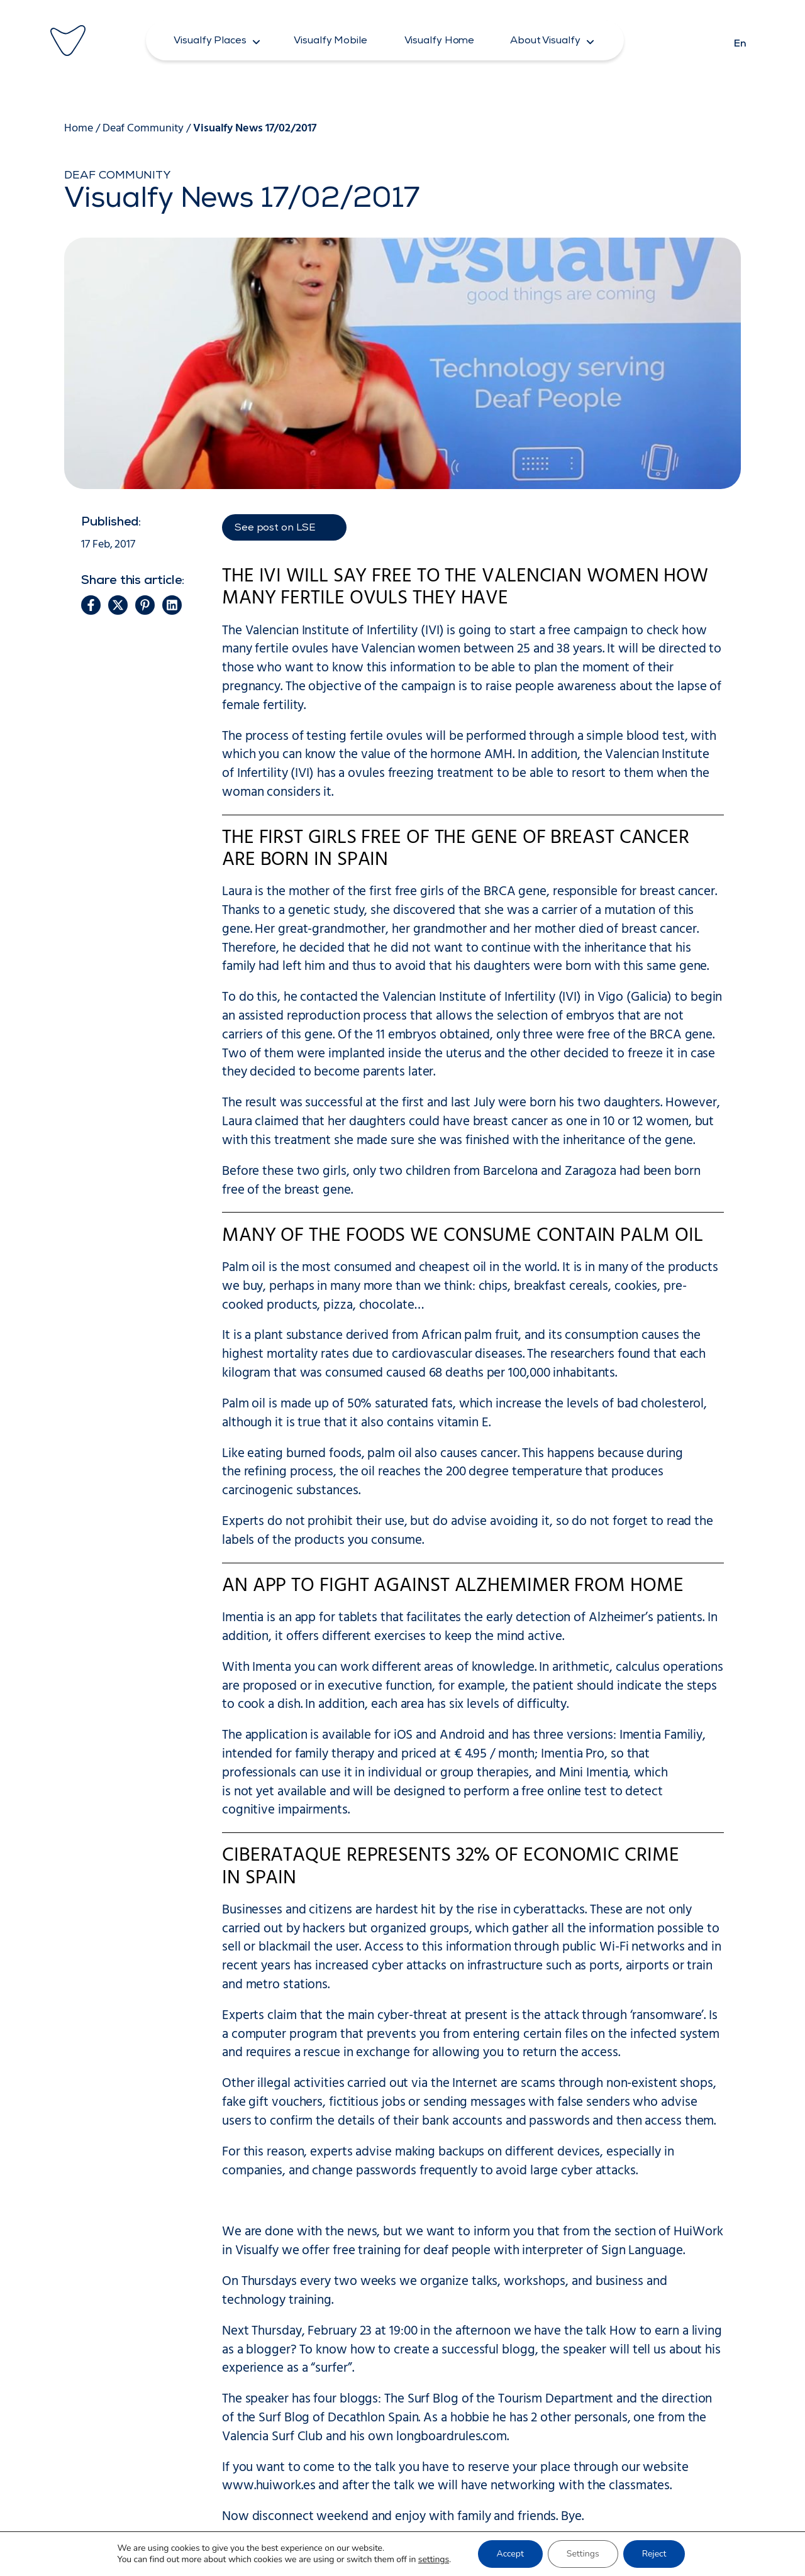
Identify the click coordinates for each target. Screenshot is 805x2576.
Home (78, 128)
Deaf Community (143, 128)
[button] (217, 40)
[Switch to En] (740, 40)
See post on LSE (275, 529)
